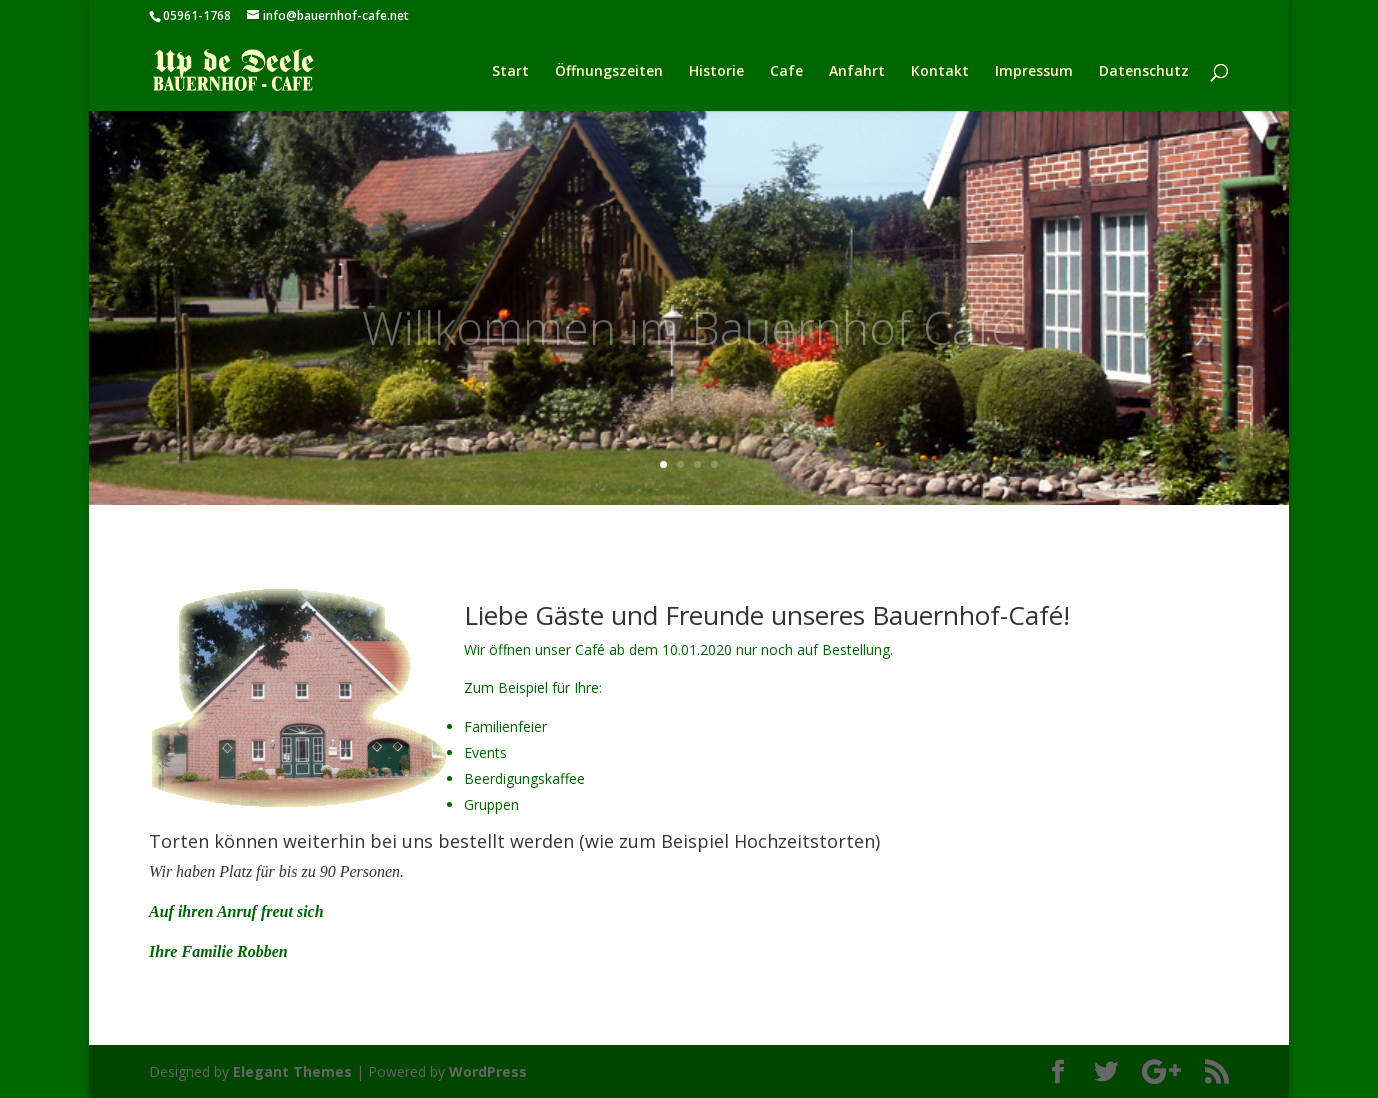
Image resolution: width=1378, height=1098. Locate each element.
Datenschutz (1144, 72)
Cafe (786, 72)
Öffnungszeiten (609, 72)
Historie (716, 72)
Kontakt (940, 72)
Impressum (1034, 72)
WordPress (488, 1071)
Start (510, 72)
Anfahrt (857, 72)
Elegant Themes (292, 1071)
